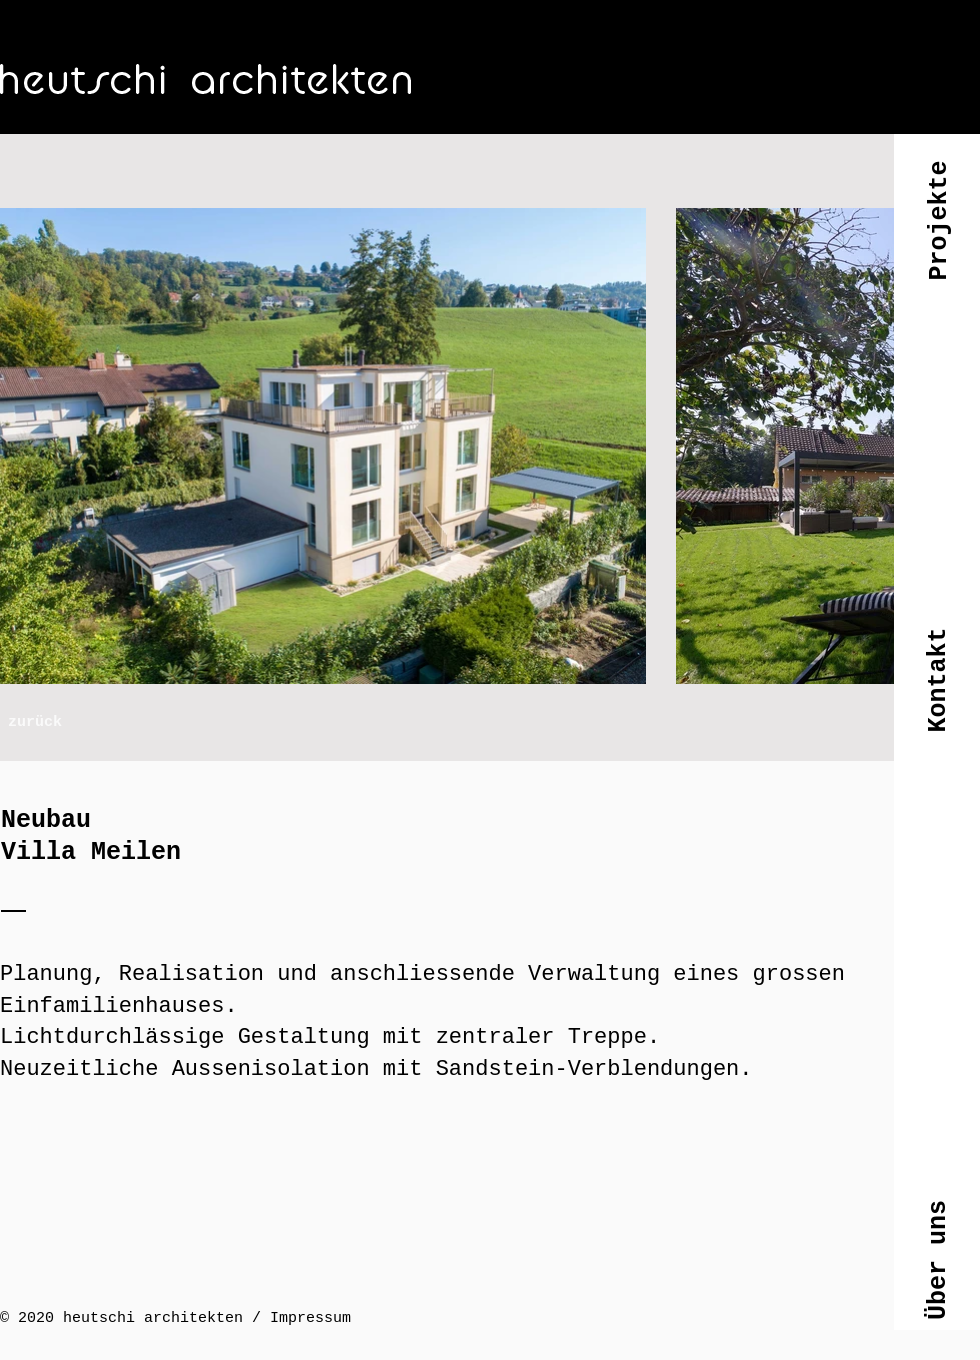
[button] (938, 236)
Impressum (310, 1318)
